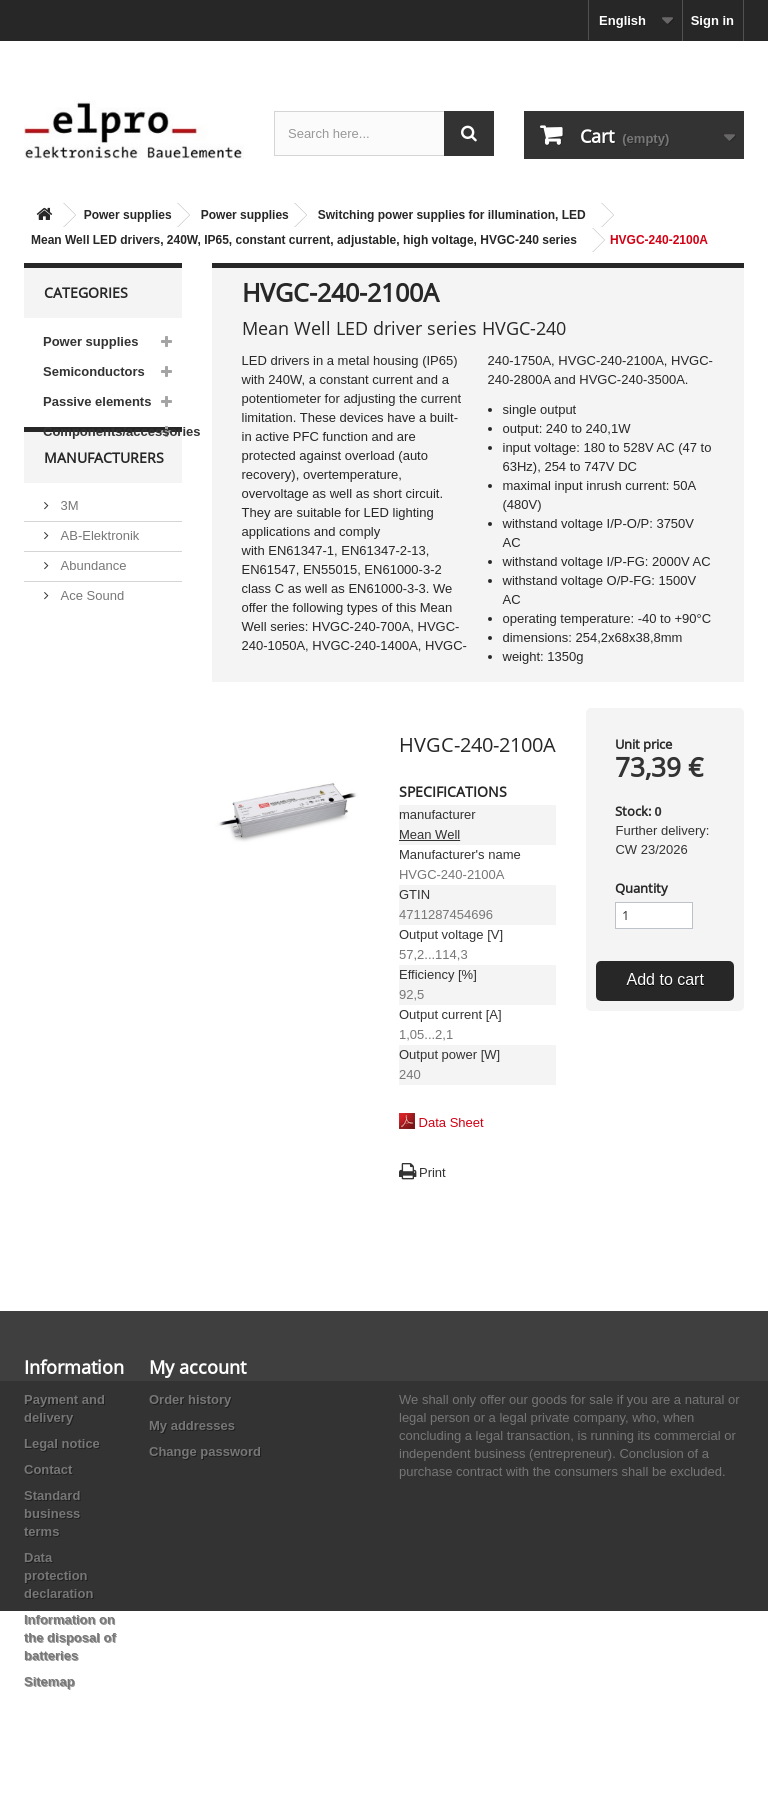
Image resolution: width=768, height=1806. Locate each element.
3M (68, 545)
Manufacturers (104, 505)
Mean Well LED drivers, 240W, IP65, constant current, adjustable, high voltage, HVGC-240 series (304, 240)
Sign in (712, 20)
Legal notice (62, 1443)
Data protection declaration (58, 1575)
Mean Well (429, 834)
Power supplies (128, 215)
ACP (72, 683)
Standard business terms (52, 1513)
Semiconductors (94, 371)
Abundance (91, 605)
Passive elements (97, 401)
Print (432, 1172)
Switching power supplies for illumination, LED (452, 215)
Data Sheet (451, 1122)
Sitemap (49, 1681)
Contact (48, 1469)
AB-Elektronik (98, 575)
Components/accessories (112, 431)
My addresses (192, 1425)
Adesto (79, 713)
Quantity (641, 888)
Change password (205, 1451)
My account (197, 1367)
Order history (190, 1399)
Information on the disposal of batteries (70, 1637)
